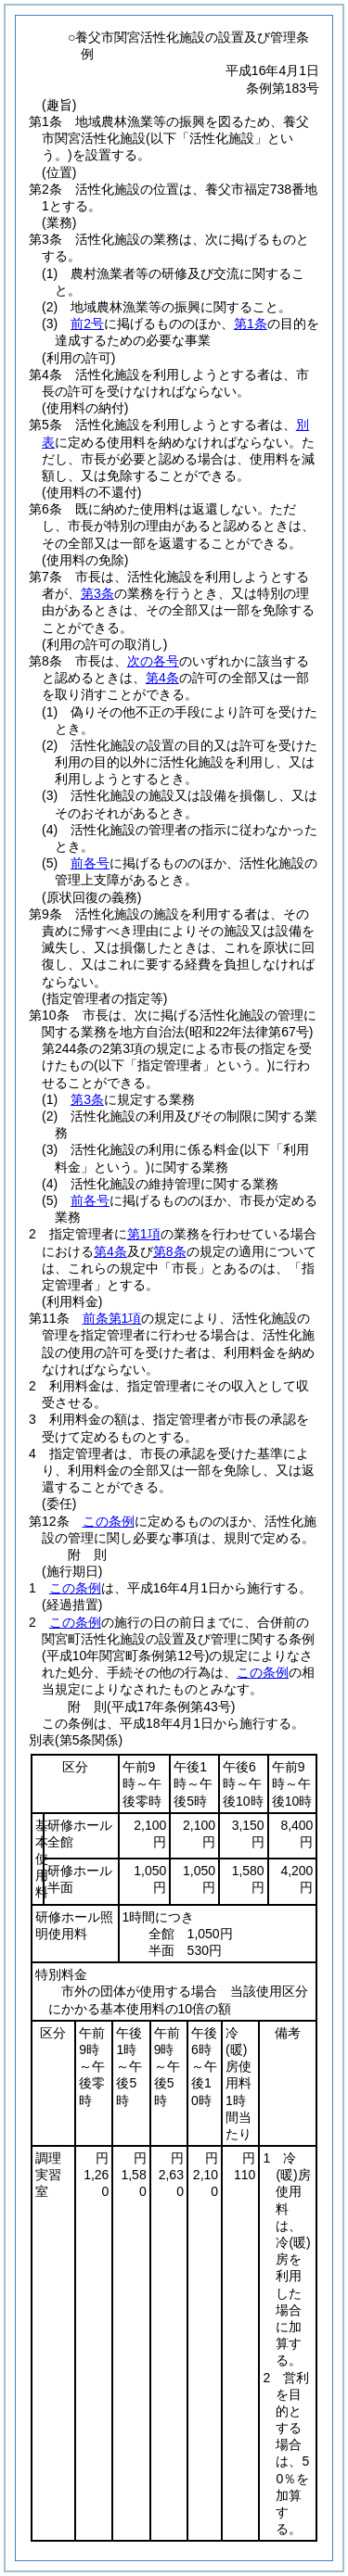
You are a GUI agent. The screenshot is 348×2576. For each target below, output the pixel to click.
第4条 (162, 677)
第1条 (250, 323)
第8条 (170, 1251)
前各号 (90, 863)
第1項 (144, 1233)
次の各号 (153, 661)
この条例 (109, 1521)
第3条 (97, 593)
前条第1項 (112, 1318)
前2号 (87, 323)
